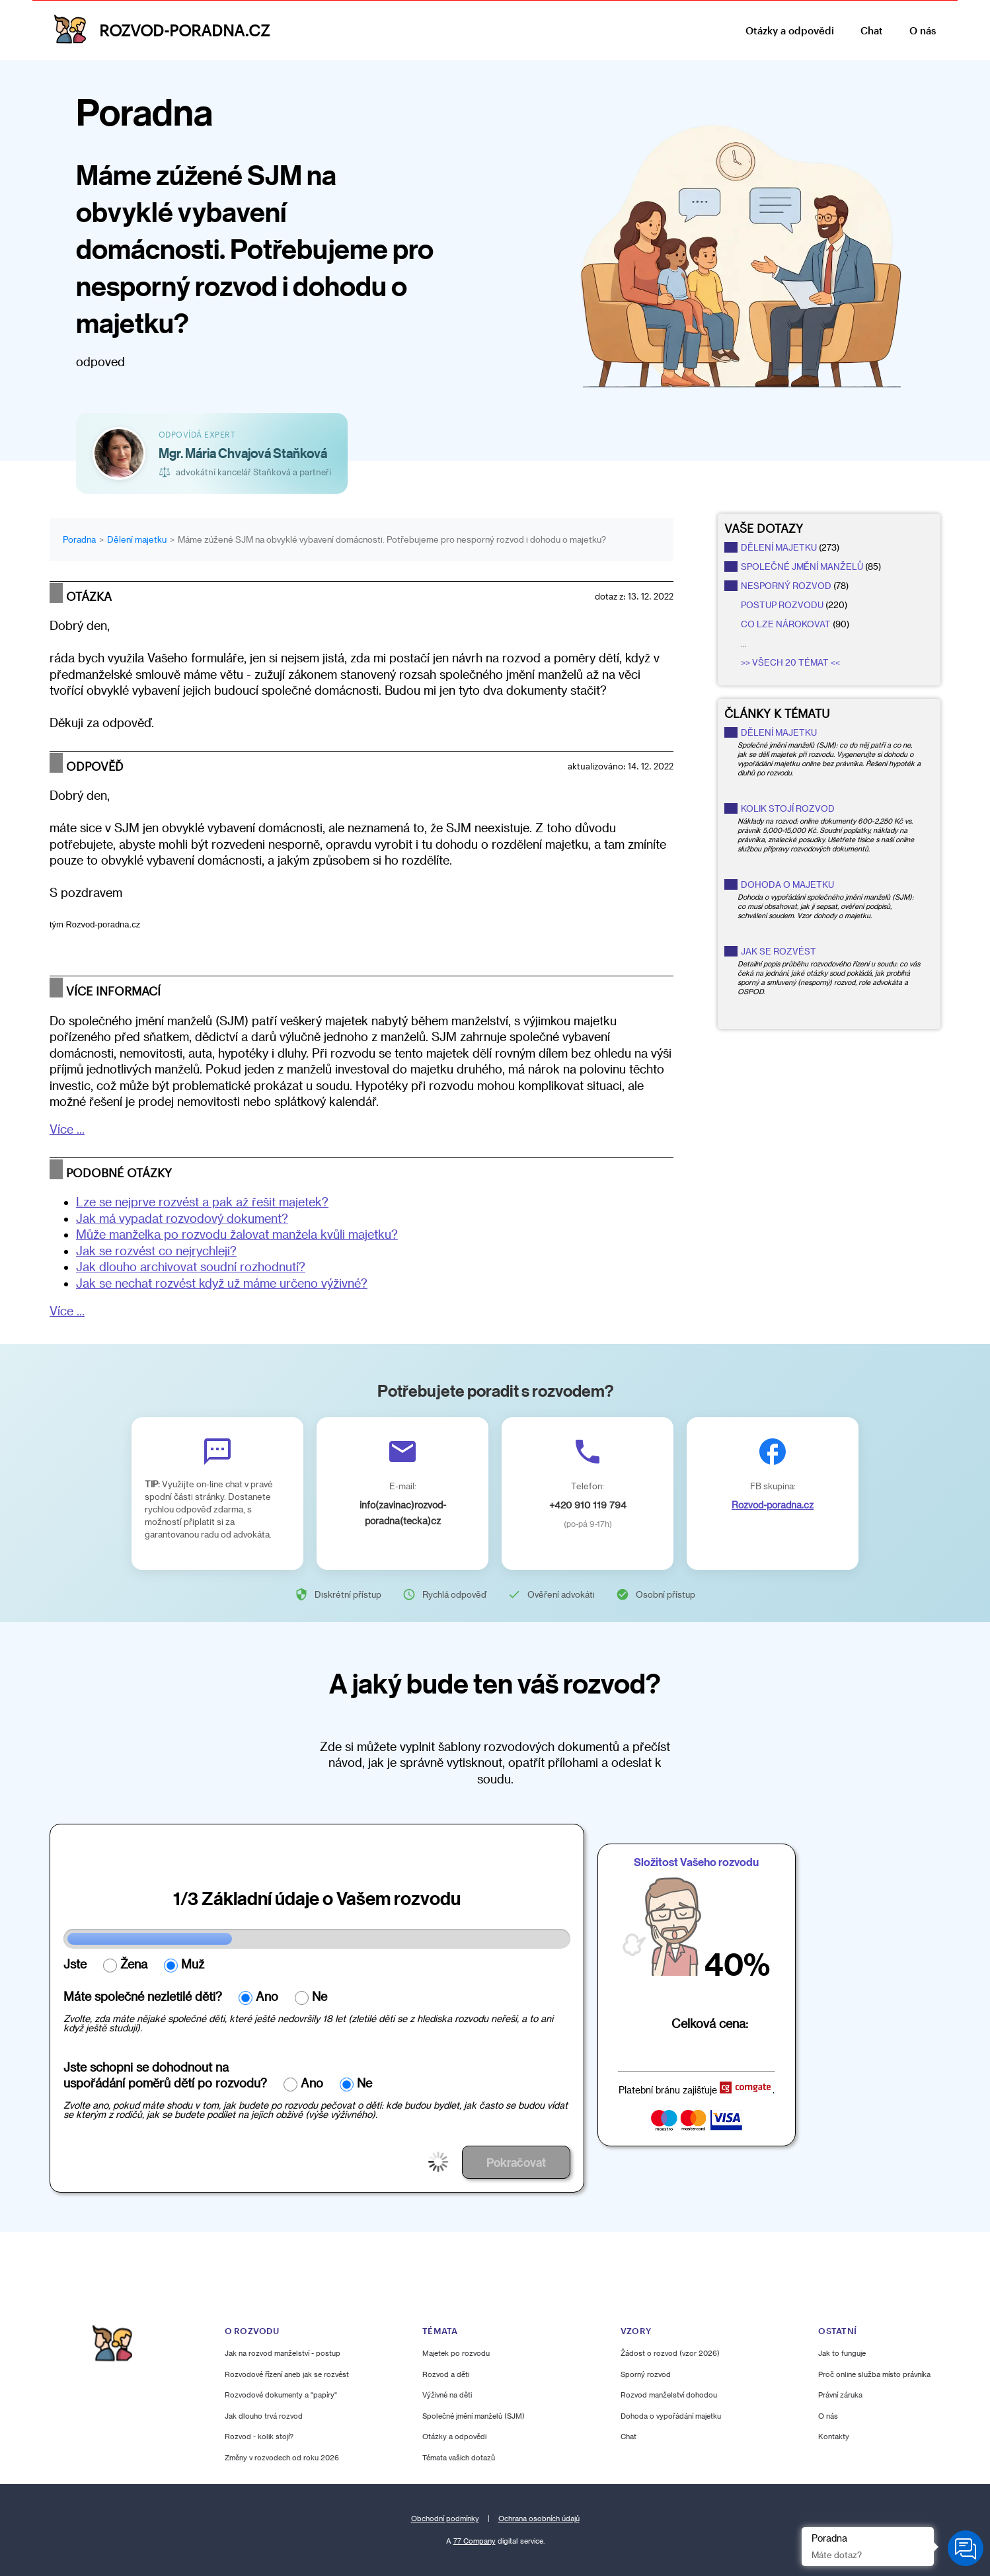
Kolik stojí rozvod (788, 808)
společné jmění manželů (802, 566)
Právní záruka (840, 2394)
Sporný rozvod (646, 2374)
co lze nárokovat (786, 624)
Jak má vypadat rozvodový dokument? (182, 1218)
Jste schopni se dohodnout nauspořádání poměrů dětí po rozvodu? (165, 2075)
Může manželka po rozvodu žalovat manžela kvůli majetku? (237, 1234)
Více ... (67, 1129)
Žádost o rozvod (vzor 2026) (670, 2353)
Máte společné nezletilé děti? (142, 1996)
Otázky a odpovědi (789, 30)
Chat (871, 30)
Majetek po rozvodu (456, 2353)
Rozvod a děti (445, 2374)
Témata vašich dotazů (458, 2457)
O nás (922, 30)
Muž (192, 1964)
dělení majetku (779, 547)
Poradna (79, 539)
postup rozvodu (782, 605)
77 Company (474, 2541)
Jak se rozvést (778, 951)
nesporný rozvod (786, 585)
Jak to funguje (842, 2353)
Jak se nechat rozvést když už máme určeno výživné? (221, 1283)
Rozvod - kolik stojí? (259, 2436)
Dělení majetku (779, 732)
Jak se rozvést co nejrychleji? (156, 1250)
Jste (75, 1964)
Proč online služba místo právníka (874, 2374)
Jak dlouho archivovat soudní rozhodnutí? (190, 1266)
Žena (133, 1964)
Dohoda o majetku (787, 884)
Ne (319, 1996)
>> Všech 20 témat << (790, 662)
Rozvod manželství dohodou (669, 2394)
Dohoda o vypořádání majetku (671, 2415)
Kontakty (833, 2436)
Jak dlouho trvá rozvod (264, 2415)
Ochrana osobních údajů (539, 2518)
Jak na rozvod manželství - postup (282, 2353)
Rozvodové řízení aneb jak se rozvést (287, 2374)
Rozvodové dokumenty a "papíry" (281, 2394)
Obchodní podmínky (445, 2518)
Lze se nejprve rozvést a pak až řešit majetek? (202, 1201)
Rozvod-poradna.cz (773, 1504)
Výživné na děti (447, 2394)
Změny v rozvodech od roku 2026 (282, 2457)
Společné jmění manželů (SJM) (473, 2415)
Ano (267, 1996)
